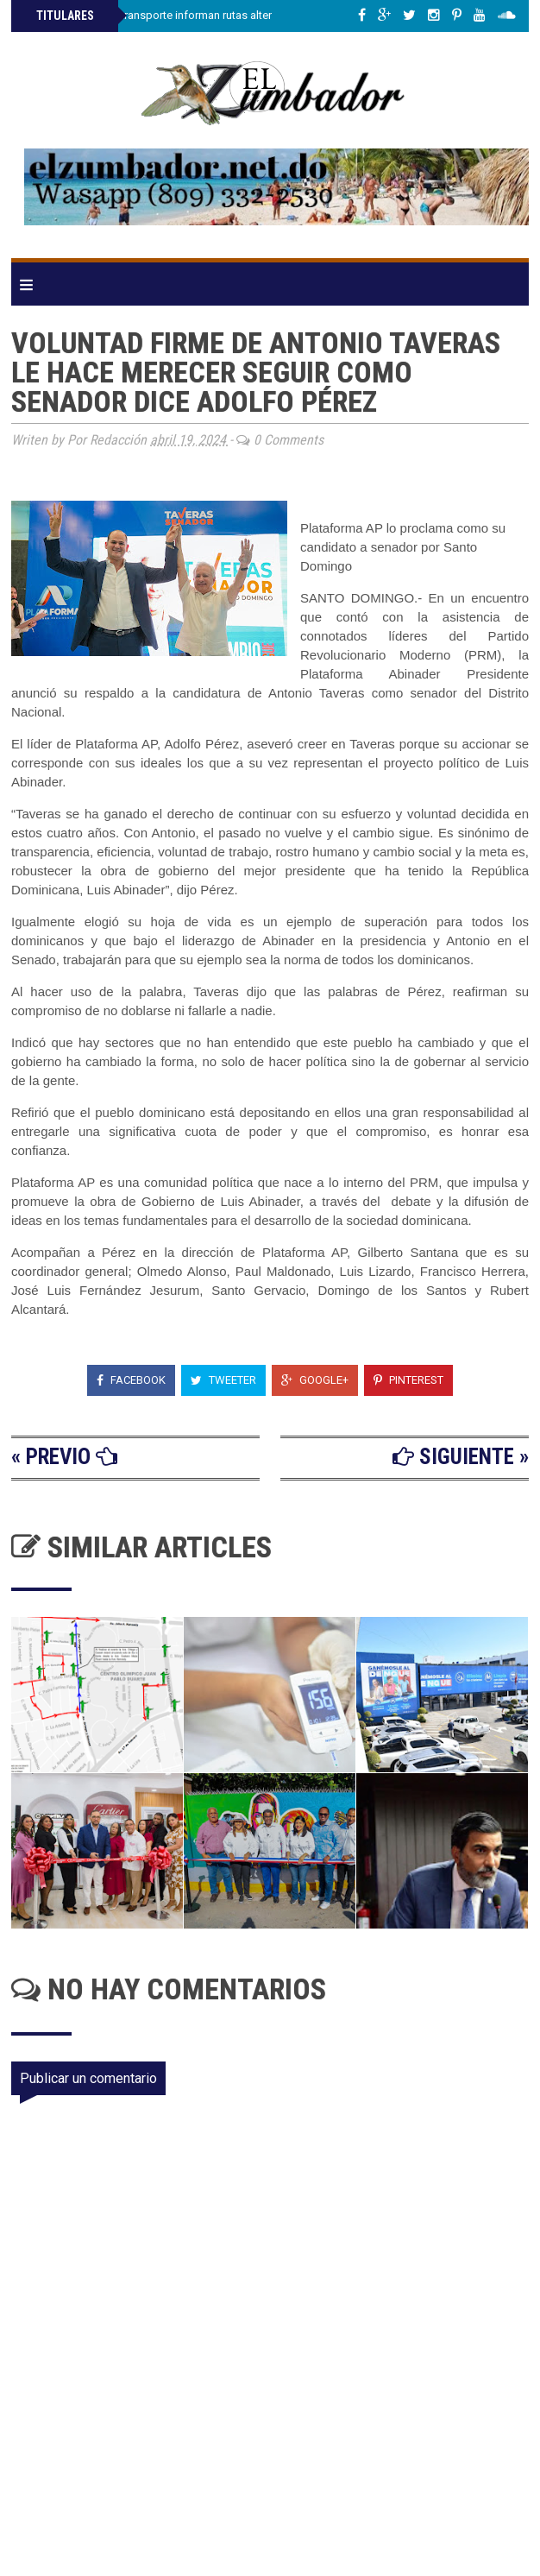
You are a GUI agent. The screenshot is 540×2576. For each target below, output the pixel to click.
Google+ (314, 1379)
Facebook (131, 1379)
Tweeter (223, 1379)
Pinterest (408, 1379)
